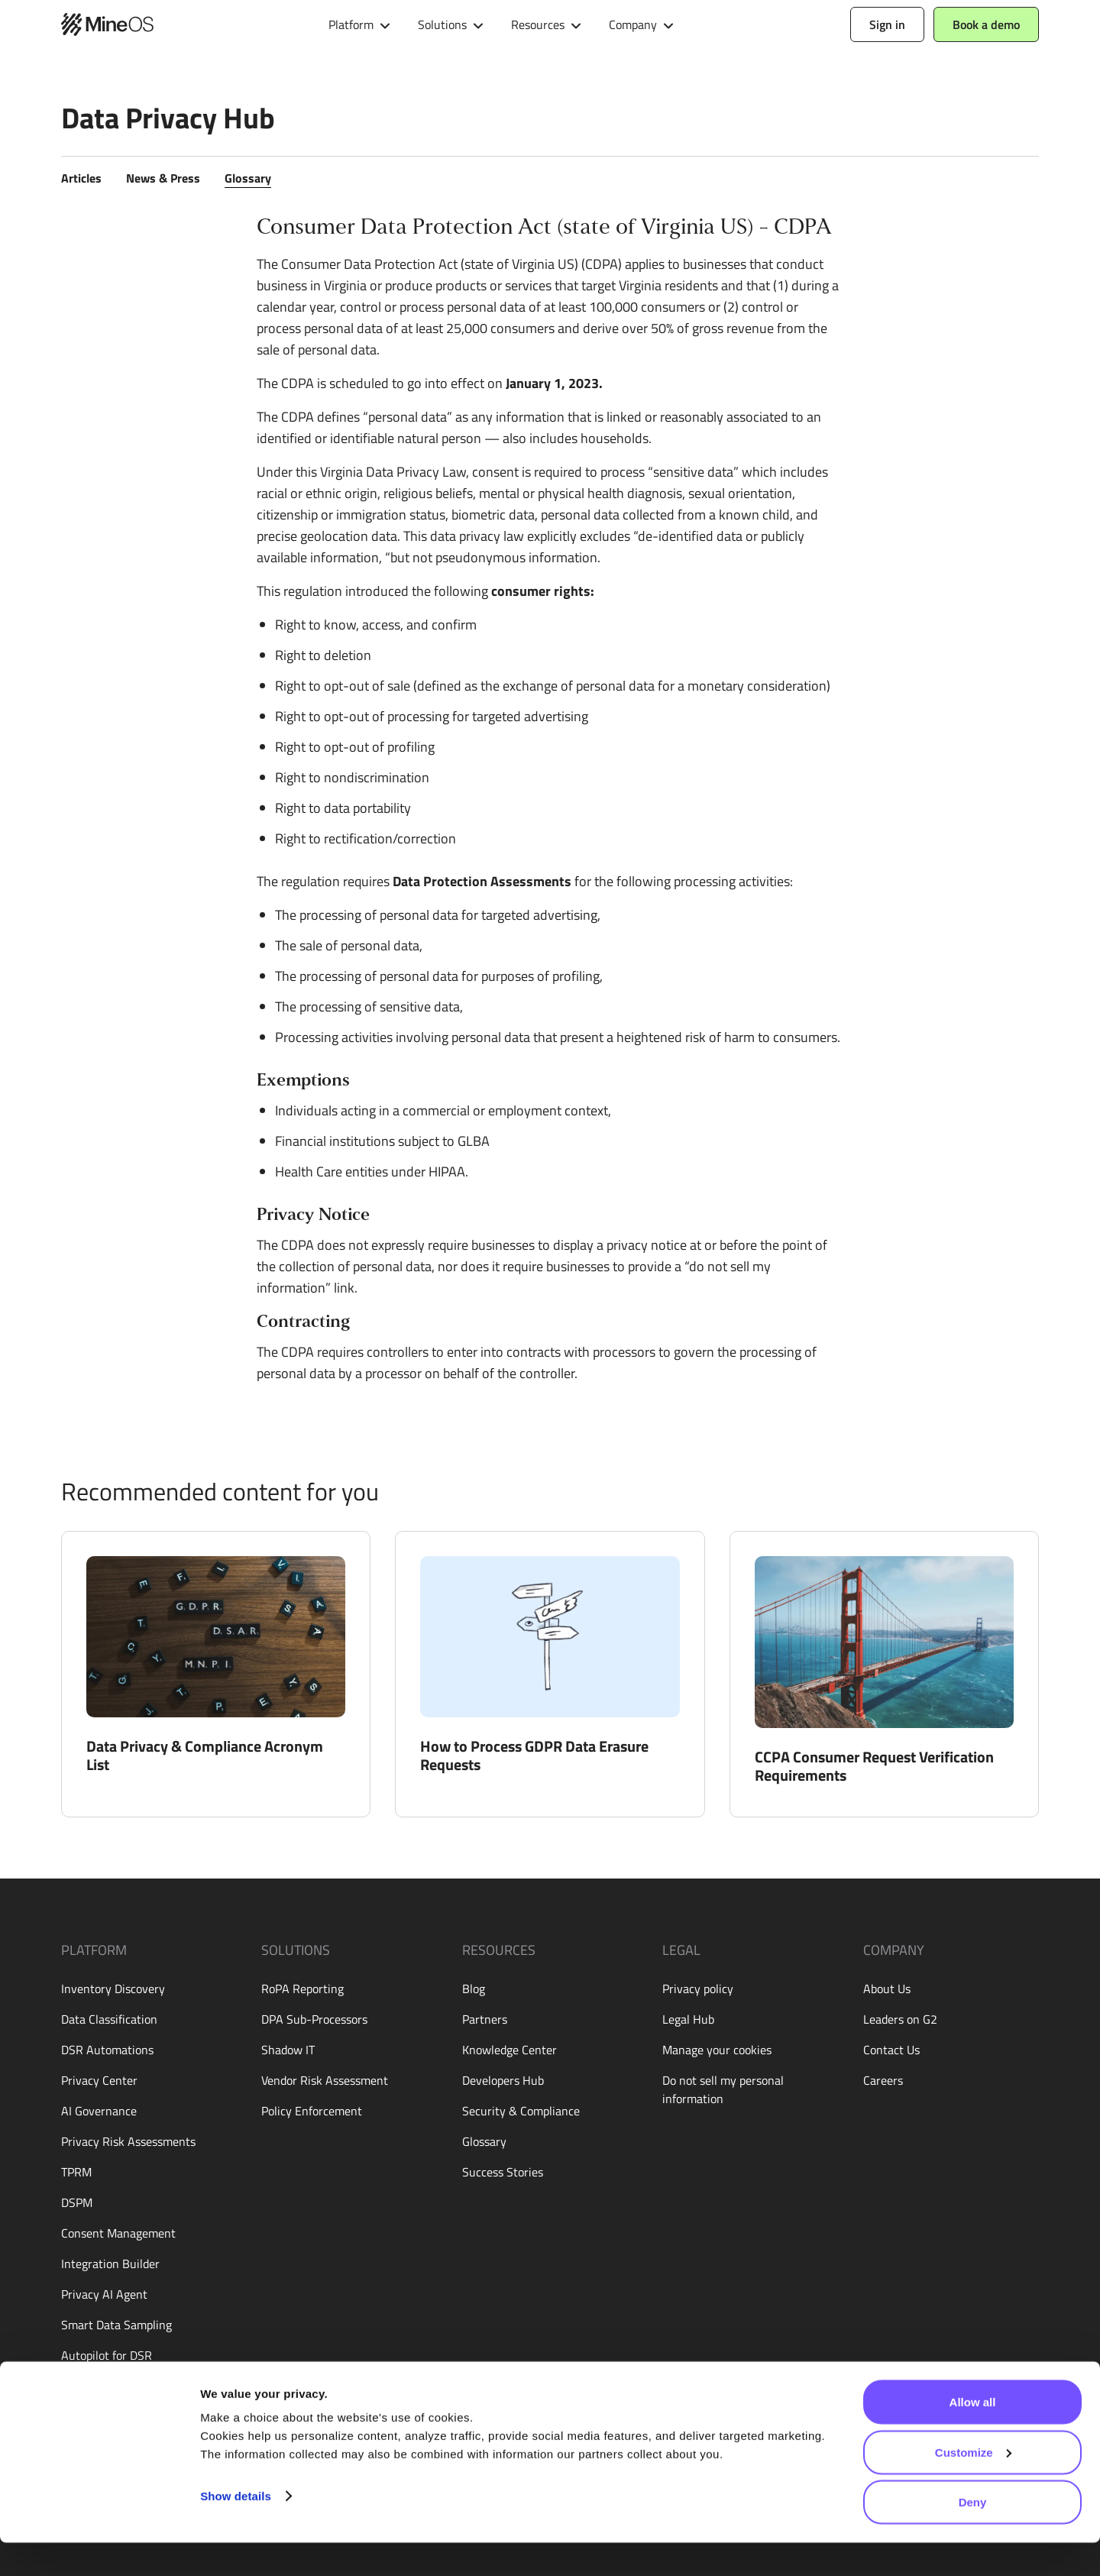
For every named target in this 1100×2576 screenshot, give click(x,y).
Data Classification (109, 2019)
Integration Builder (110, 2263)
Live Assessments (107, 2386)
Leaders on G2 (900, 2019)
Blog (473, 1988)
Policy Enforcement (311, 2111)
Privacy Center (99, 2080)
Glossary (248, 178)
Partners (484, 2019)
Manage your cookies (717, 2049)
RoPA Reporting (302, 1988)
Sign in (887, 24)
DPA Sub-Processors (314, 2019)
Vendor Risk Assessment (324, 2080)
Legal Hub (688, 2019)
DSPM (76, 2202)
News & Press (163, 178)
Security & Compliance (521, 2111)
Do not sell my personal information (723, 2089)
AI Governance (99, 2111)
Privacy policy (697, 1988)
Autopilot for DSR (106, 2355)
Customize (973, 2485)
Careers (883, 2080)
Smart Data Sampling (116, 2324)
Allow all (973, 2435)
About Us (887, 1988)
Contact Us (891, 2049)
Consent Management (118, 2233)
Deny (973, 2535)
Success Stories (502, 2172)
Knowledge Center (509, 2049)
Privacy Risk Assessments (128, 2141)
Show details (235, 2529)
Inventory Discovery (113, 1988)
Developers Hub (503, 2080)
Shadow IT (288, 2049)
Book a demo (986, 24)
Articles (81, 178)
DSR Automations (107, 2049)
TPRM (76, 2172)
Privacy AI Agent (104, 2294)
